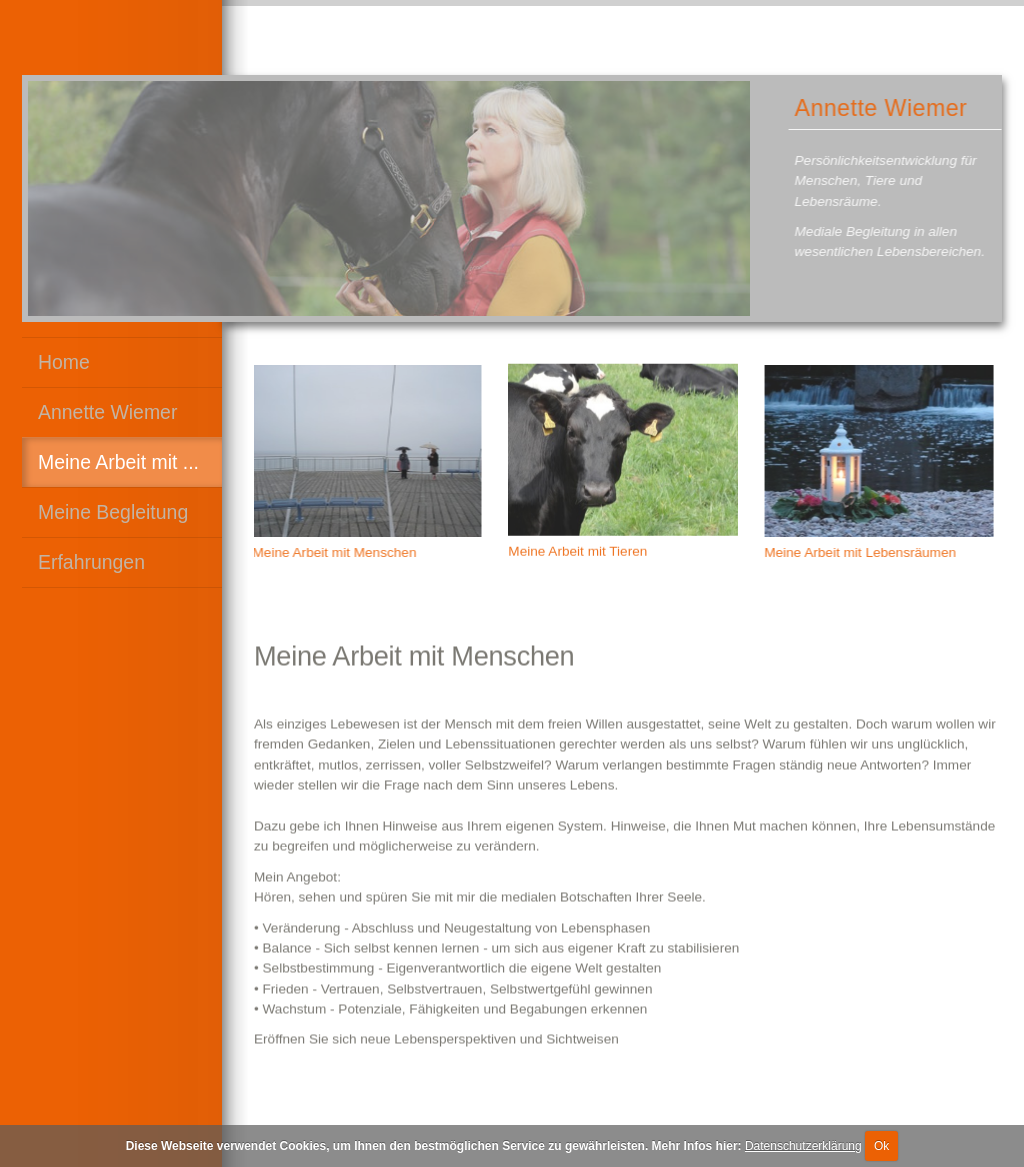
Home (64, 362)
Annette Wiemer (107, 412)
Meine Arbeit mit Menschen (332, 552)
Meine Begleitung (113, 512)
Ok (881, 1146)
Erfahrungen (91, 562)
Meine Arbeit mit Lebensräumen (862, 552)
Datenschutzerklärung (803, 1146)
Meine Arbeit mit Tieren (577, 548)
